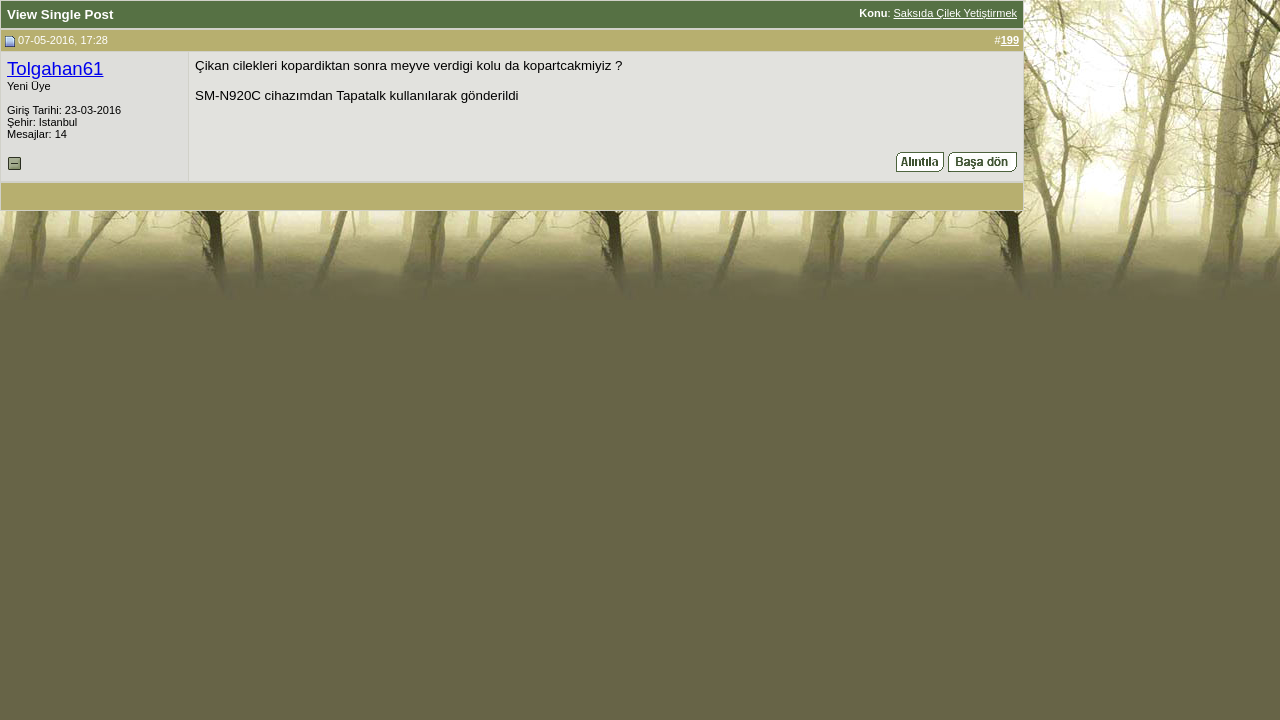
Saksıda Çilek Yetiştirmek (956, 13)
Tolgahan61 (55, 68)
